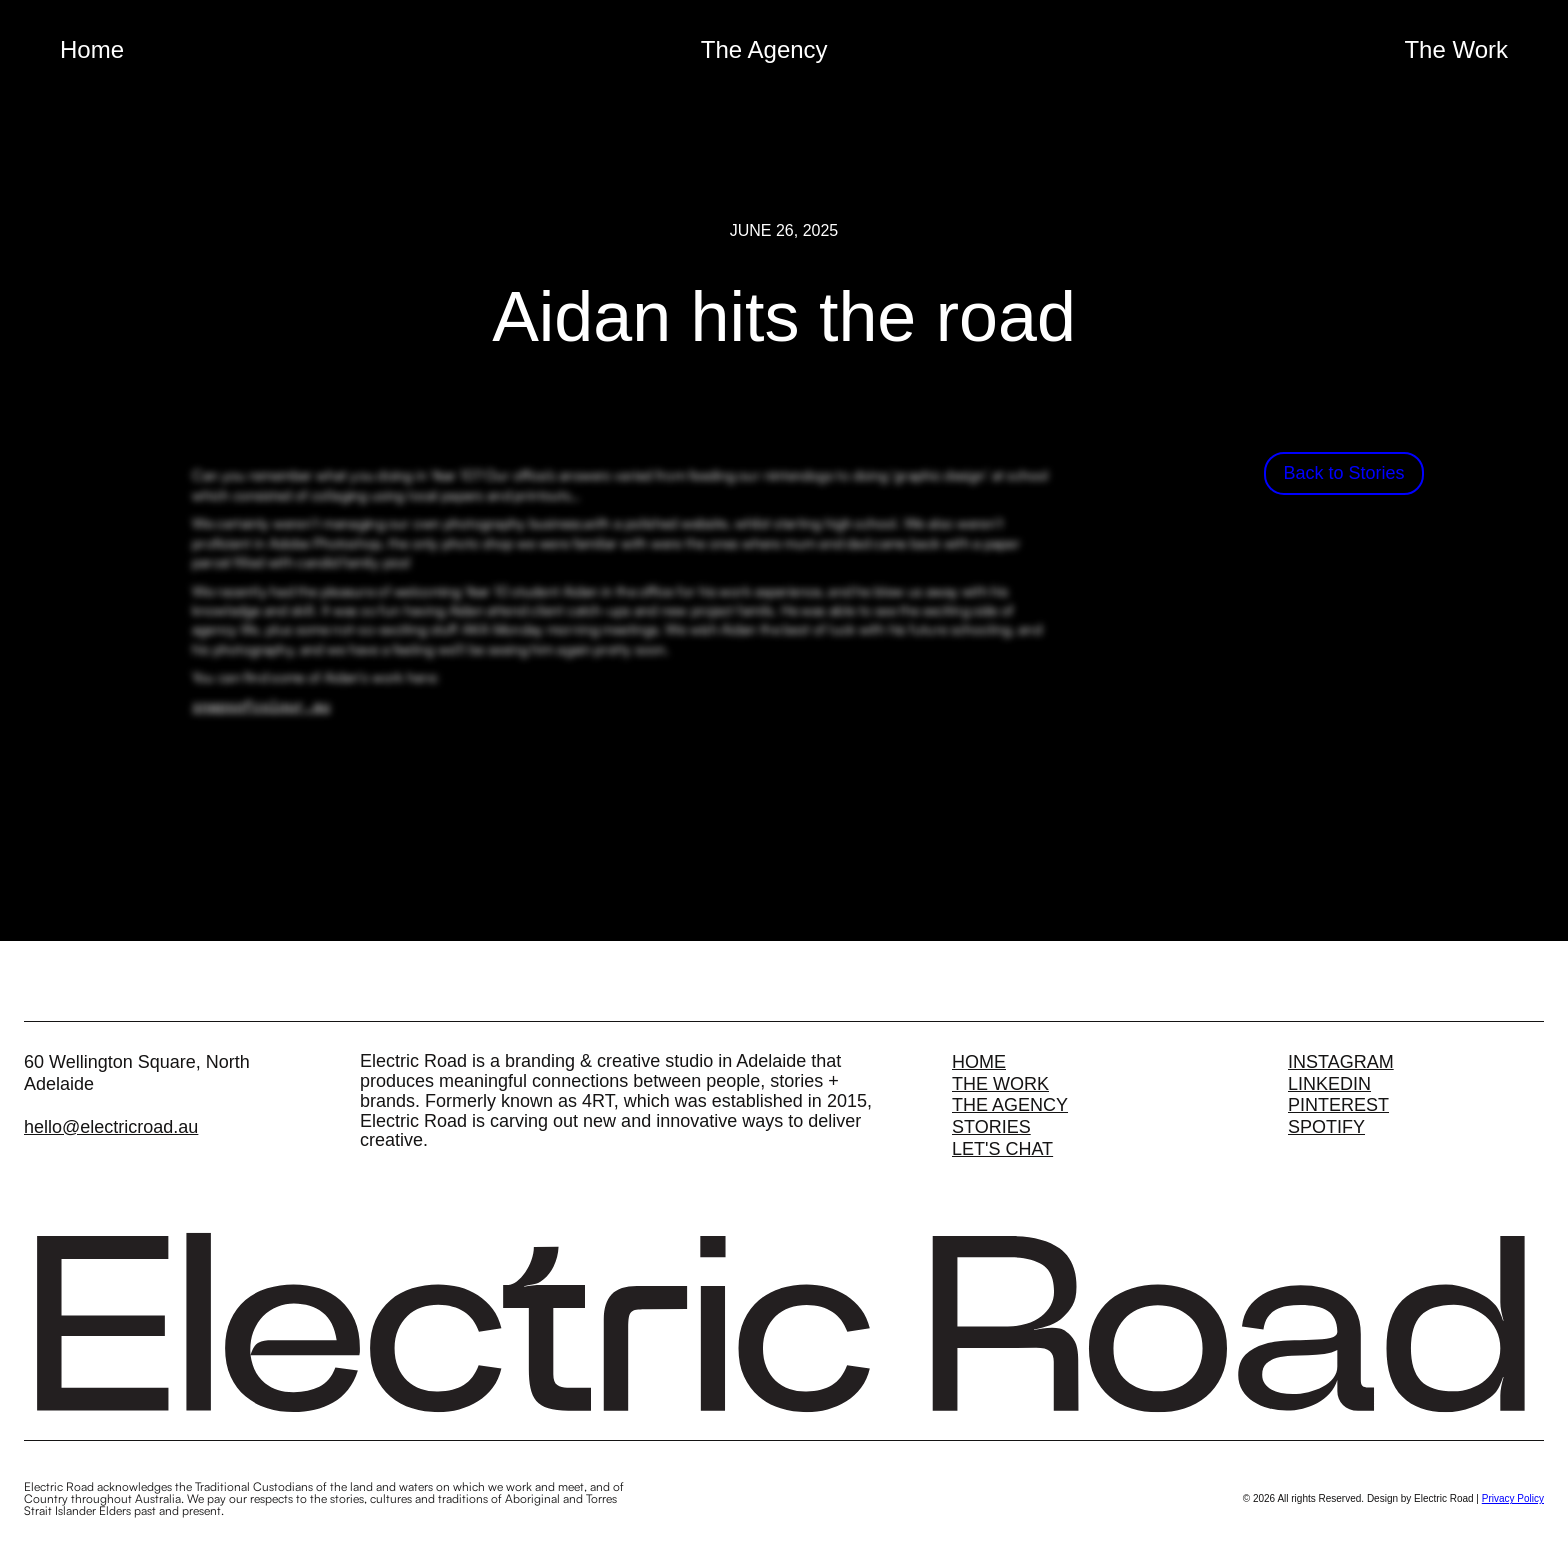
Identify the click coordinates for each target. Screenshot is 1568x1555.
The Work (1456, 49)
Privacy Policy (1513, 1496)
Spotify (1326, 1125)
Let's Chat (1002, 1147)
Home (92, 49)
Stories (991, 1125)
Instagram (1341, 1060)
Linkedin (1329, 1082)
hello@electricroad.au (111, 1125)
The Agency (764, 49)
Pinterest (1338, 1103)
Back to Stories (1343, 473)
